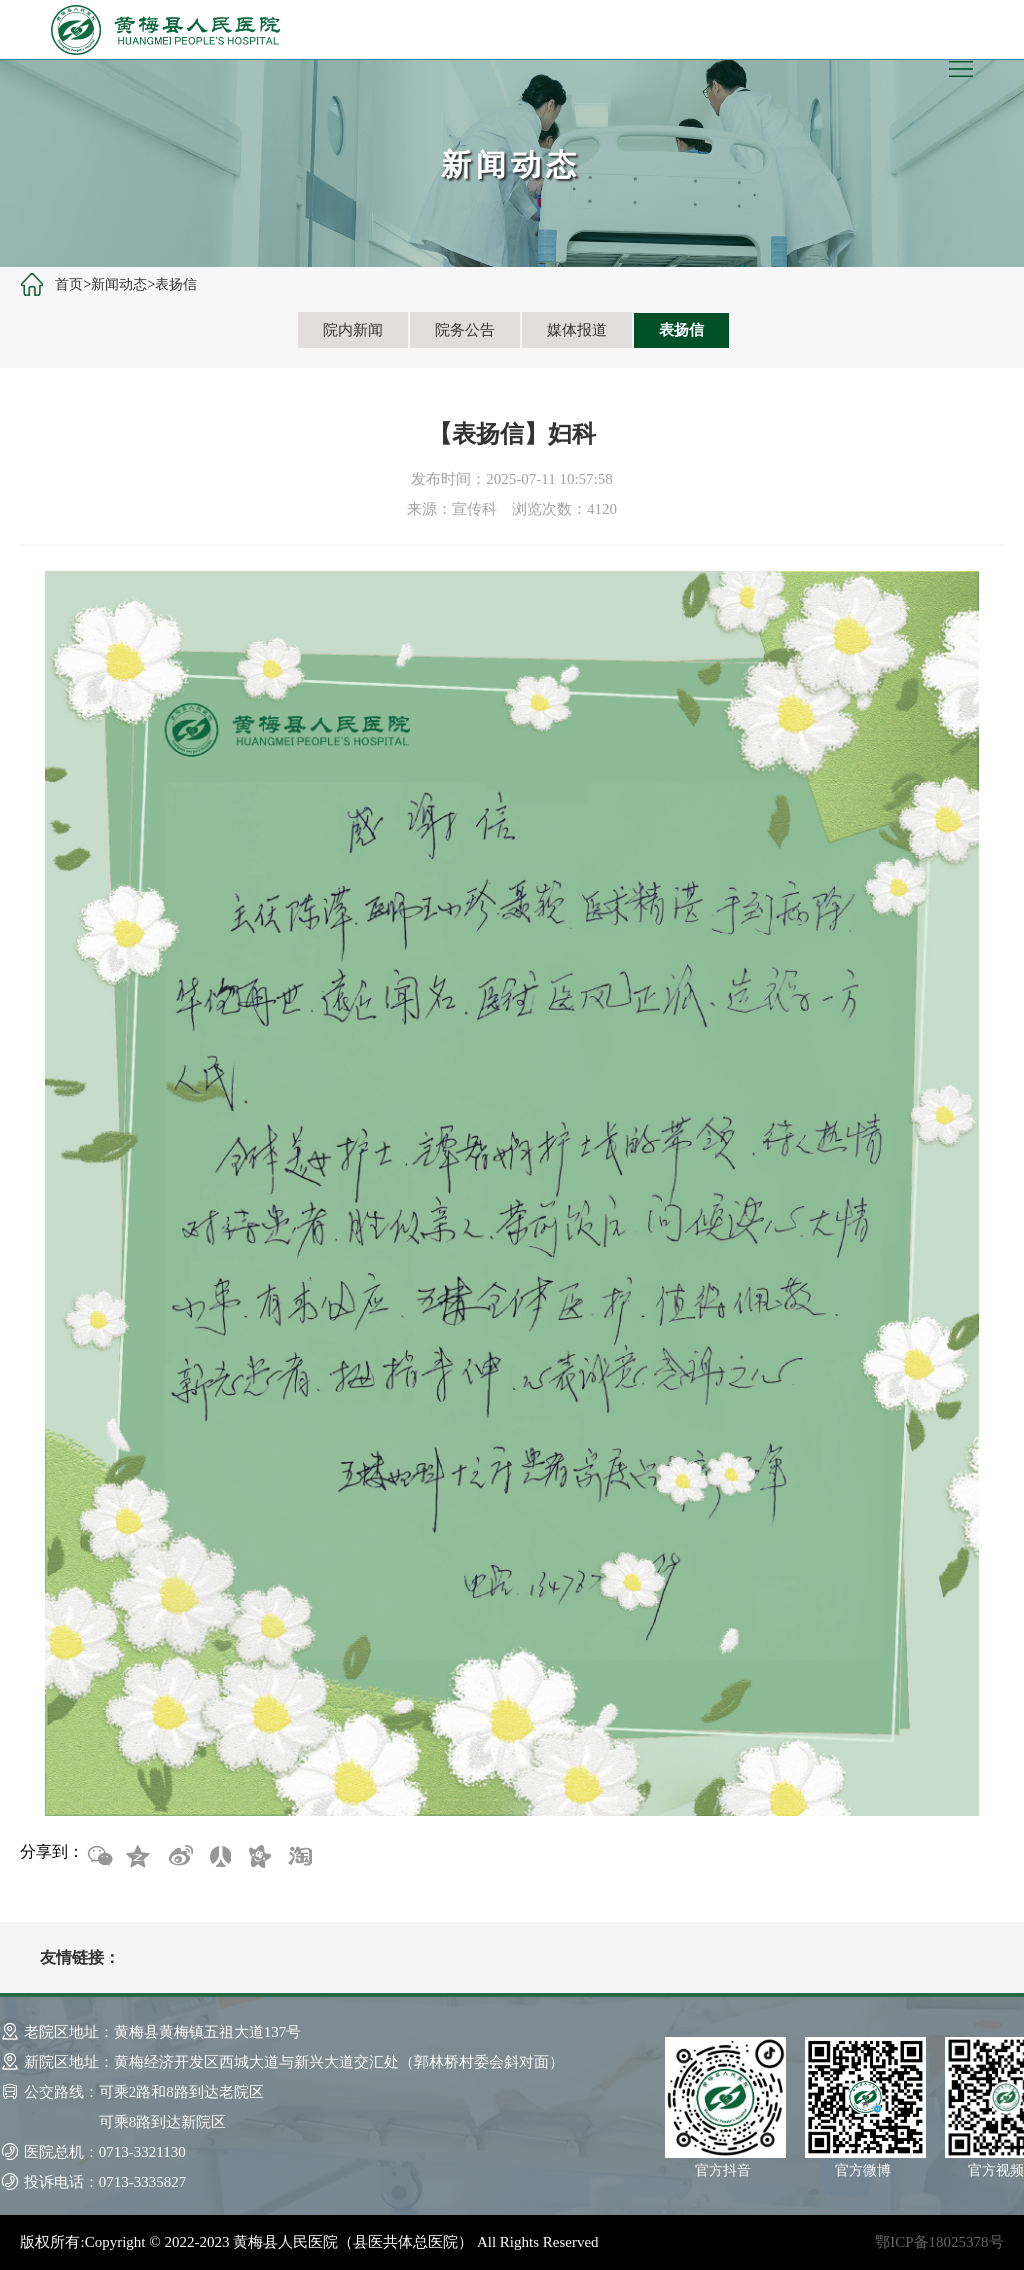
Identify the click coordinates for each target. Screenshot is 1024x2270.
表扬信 (176, 284)
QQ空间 (139, 1857)
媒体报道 (577, 330)
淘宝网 (299, 1857)
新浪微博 (179, 1857)
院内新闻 (353, 330)
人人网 (219, 1857)
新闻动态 (119, 284)
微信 (99, 1857)
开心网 (259, 1857)
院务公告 (465, 330)
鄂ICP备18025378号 (939, 2242)
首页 (69, 284)
